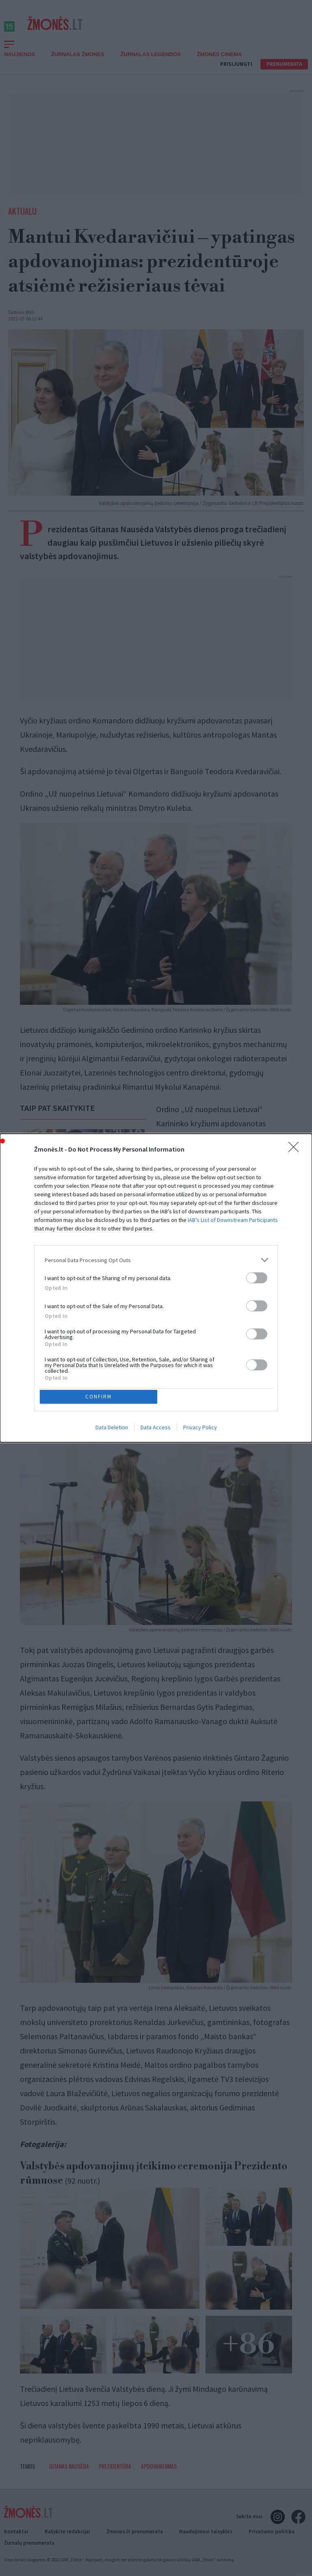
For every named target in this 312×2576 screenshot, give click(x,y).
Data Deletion (111, 1429)
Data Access (156, 1429)
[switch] (256, 1276)
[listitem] (156, 1258)
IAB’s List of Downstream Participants (233, 1218)
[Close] (296, 1148)
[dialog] (156, 1288)
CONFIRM (100, 1396)
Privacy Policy (200, 1429)
